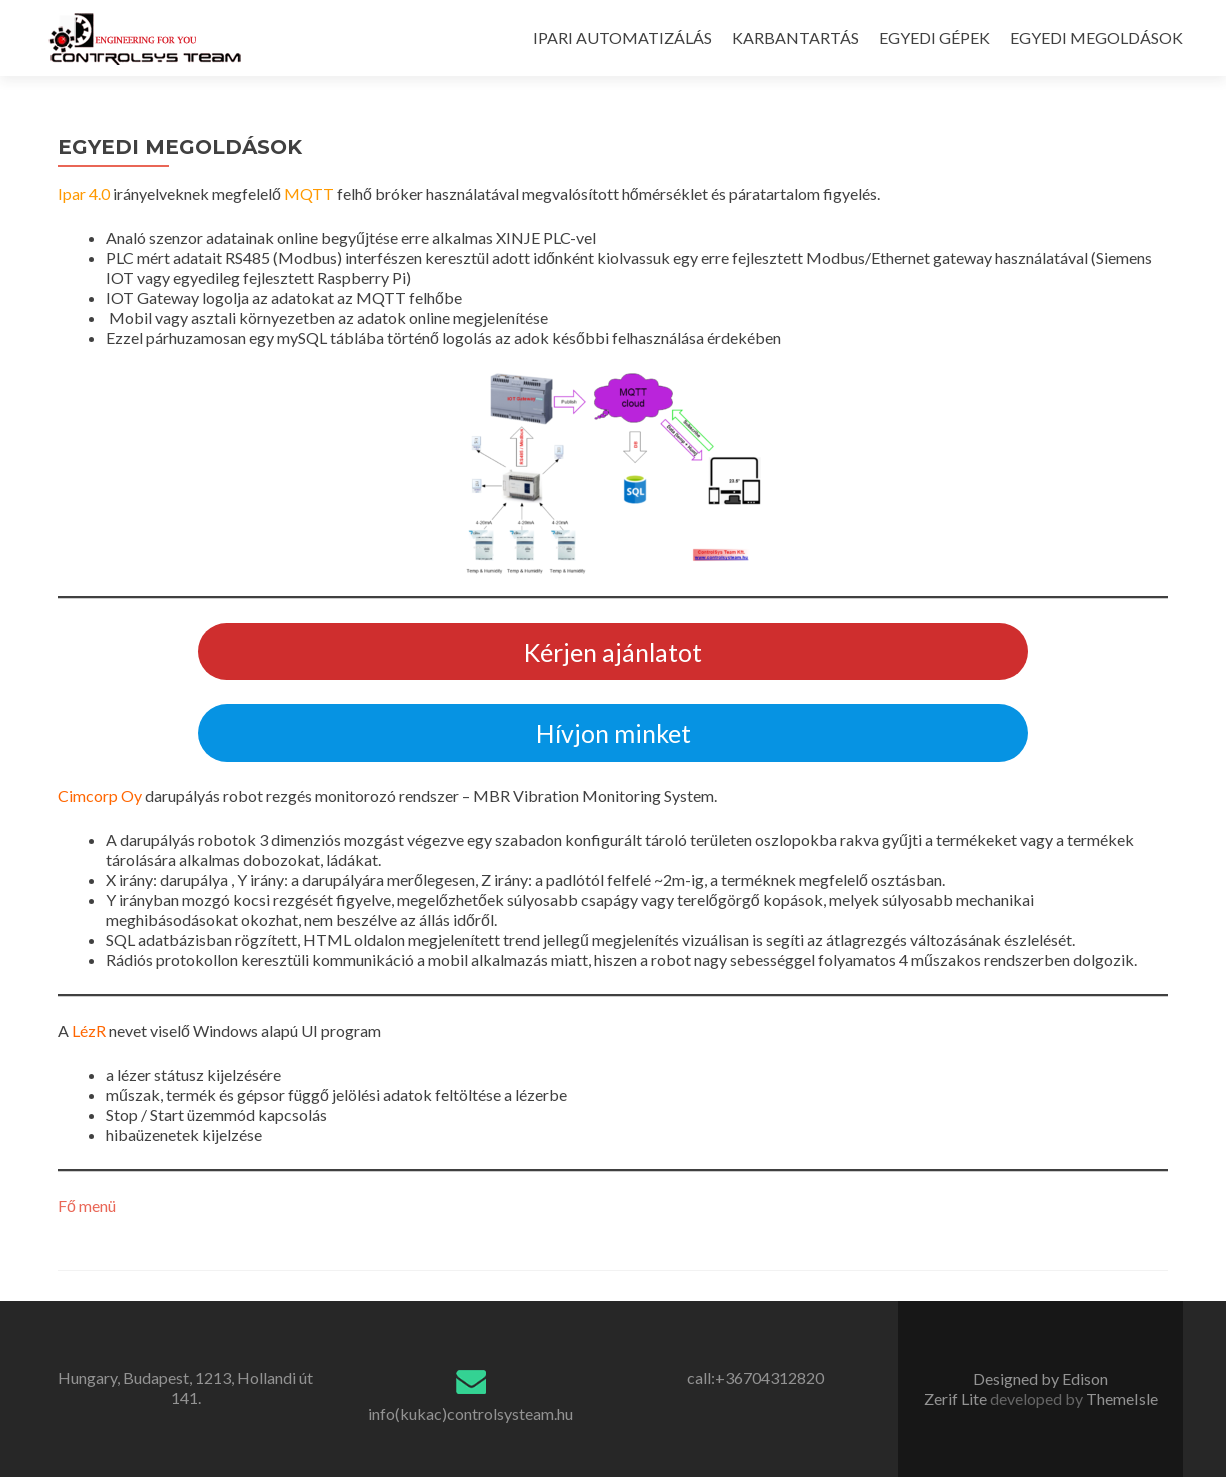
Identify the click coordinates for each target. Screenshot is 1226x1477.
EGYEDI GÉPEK (934, 37)
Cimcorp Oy (100, 795)
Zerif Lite (957, 1398)
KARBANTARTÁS (795, 37)
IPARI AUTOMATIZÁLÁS (622, 37)
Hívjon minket (613, 733)
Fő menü (87, 1205)
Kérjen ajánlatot (613, 652)
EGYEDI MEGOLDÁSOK (1096, 37)
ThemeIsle (1122, 1398)
